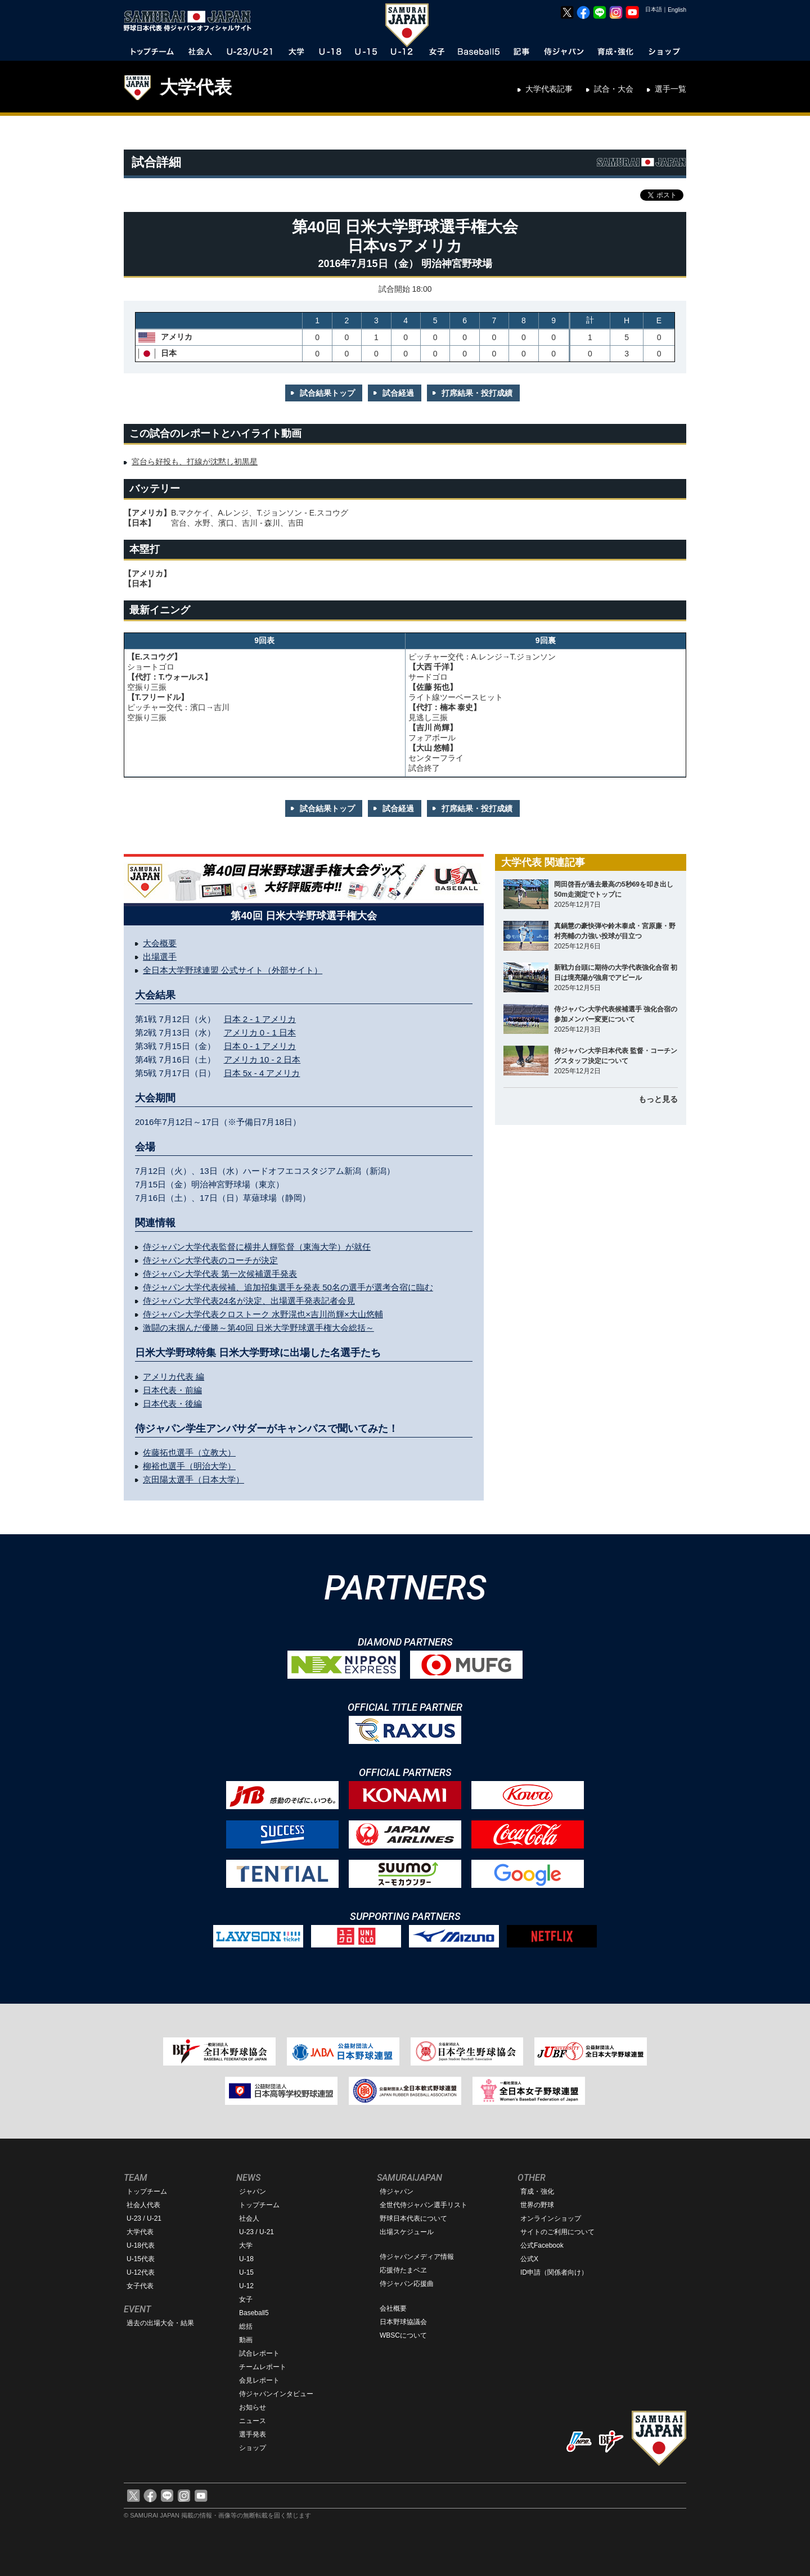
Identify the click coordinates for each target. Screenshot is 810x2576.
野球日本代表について (413, 2218)
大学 (246, 2245)
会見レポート (259, 2380)
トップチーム (147, 2191)
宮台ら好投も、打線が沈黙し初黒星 (195, 461)
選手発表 (252, 2434)
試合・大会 (613, 88)
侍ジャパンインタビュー (276, 2394)
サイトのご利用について (557, 2232)
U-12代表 (141, 2272)
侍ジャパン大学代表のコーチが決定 (210, 1260)
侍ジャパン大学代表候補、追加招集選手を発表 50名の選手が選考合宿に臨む (288, 1287)
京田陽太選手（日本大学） (193, 1479)
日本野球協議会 (403, 2322)
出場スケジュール (407, 2232)
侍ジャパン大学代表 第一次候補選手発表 (220, 1273)
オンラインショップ (550, 2218)
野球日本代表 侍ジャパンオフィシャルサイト (191, 20)
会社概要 (393, 2308)
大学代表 (196, 87)
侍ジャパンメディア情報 (417, 2257)
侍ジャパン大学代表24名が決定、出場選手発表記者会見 (249, 1300)
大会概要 (160, 943)
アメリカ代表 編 (173, 1376)
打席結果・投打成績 (477, 392)
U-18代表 (141, 2245)
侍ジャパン (396, 2191)
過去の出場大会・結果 (160, 2323)
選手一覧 (670, 88)
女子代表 (140, 2286)
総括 (246, 2326)
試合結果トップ (327, 392)
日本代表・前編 (172, 1390)
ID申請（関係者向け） (554, 2272)
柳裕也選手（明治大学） (189, 1466)
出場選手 (160, 956)
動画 (246, 2340)
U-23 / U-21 (144, 2218)
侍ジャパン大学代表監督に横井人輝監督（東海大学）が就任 (257, 1246)
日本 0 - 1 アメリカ (260, 1046)
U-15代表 (141, 2259)
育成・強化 (537, 2191)
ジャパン (252, 2191)
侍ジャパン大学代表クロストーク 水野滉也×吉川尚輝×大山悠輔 (263, 1314)
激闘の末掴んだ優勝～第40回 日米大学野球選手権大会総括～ (258, 1327)
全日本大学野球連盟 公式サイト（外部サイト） (232, 970)
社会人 (249, 2218)
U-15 (246, 2272)
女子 (246, 2299)
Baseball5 (254, 2313)
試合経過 (398, 392)
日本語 (653, 9)
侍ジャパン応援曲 (407, 2284)
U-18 (246, 2259)
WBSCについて (403, 2335)
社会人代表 (143, 2205)
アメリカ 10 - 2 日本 (262, 1059)
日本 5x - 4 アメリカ (262, 1073)
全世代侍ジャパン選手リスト (423, 2205)
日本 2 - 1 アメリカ (260, 1019)
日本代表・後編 (172, 1403)
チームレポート (262, 2367)
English (677, 10)
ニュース (252, 2421)
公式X (529, 2259)
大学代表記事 (549, 88)
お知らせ (252, 2407)
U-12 (246, 2286)
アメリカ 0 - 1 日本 (260, 1032)
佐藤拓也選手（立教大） (189, 1452)
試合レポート (259, 2353)
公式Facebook (542, 2245)
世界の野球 (537, 2205)
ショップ (252, 2448)
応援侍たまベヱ (403, 2270)
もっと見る (658, 1099)
